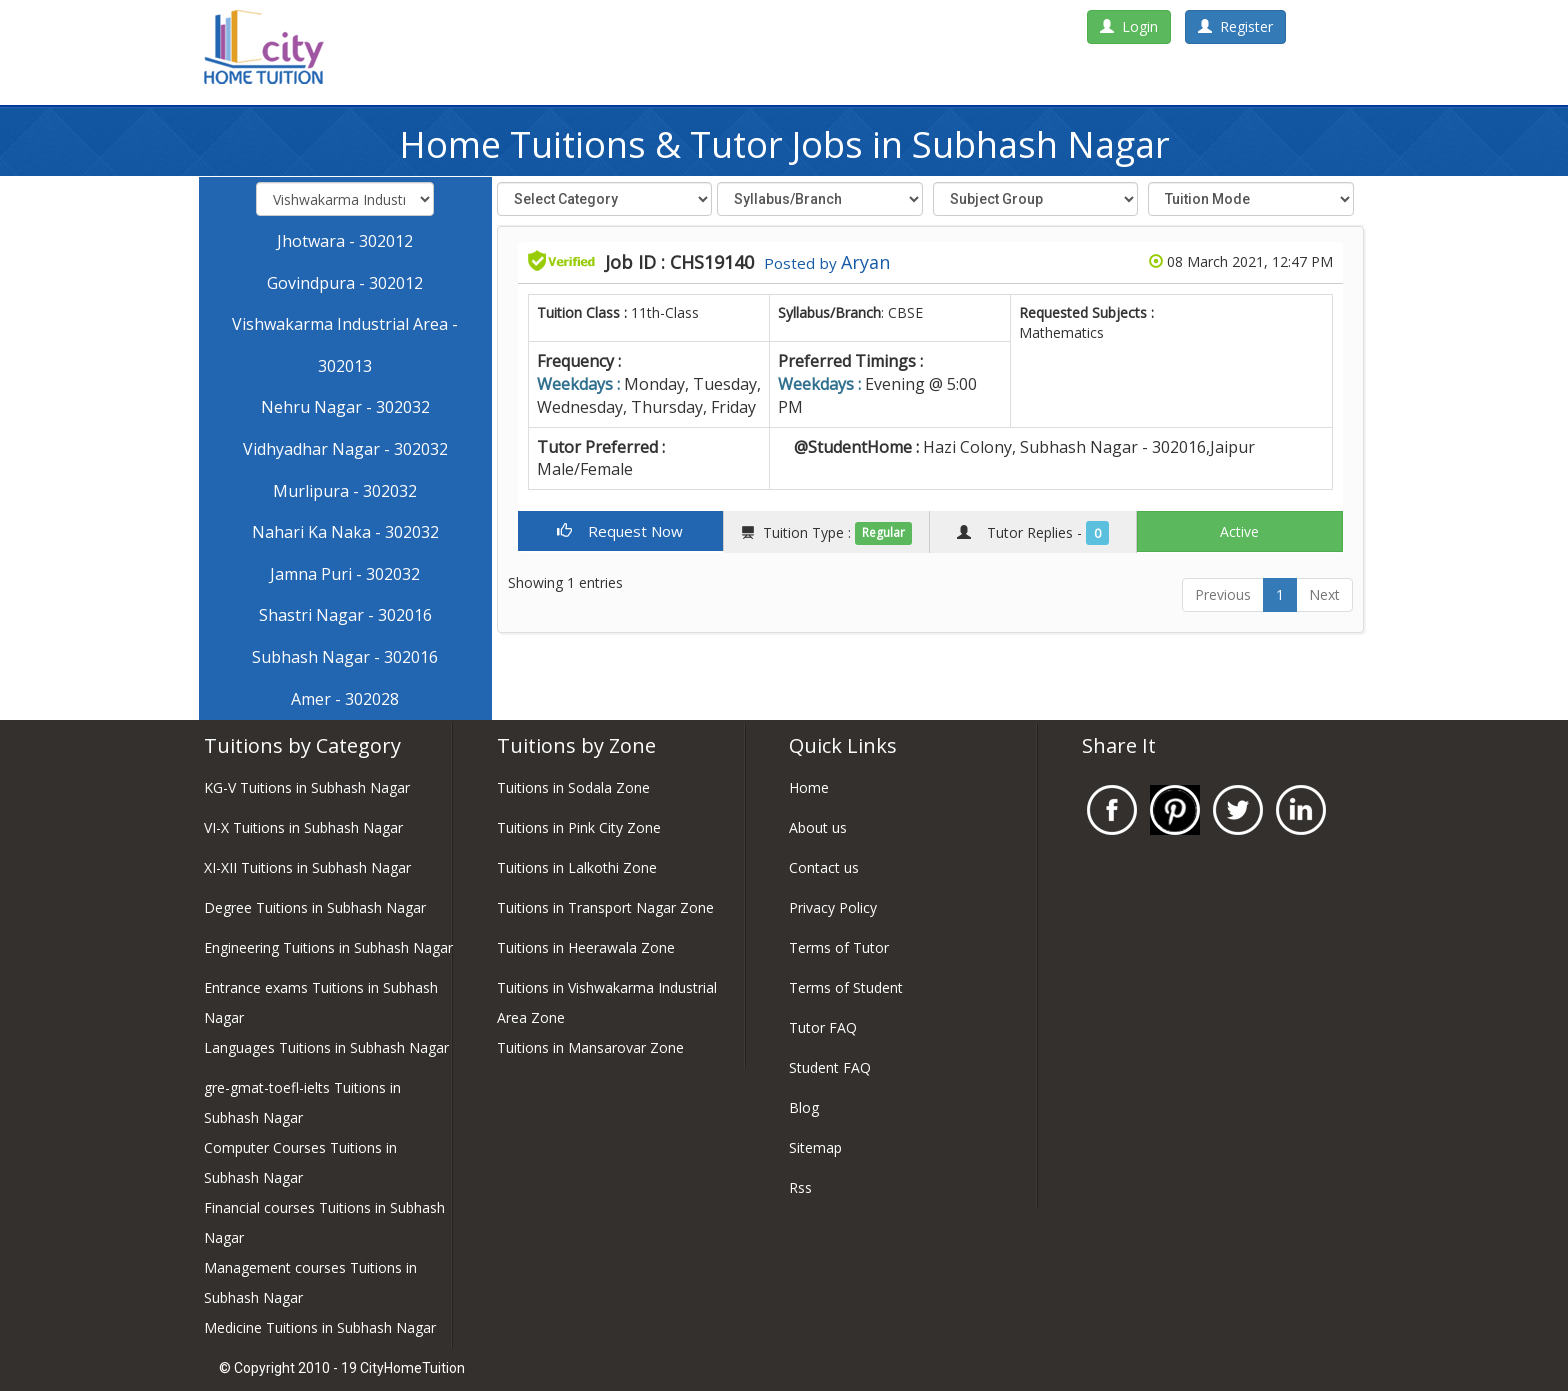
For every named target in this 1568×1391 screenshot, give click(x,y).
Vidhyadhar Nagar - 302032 (345, 449)
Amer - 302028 (345, 699)
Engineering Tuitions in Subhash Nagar (328, 947)
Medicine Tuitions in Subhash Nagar (320, 1327)
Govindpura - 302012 (345, 283)
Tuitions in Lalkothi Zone (577, 867)
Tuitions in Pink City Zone (579, 827)
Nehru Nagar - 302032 (345, 407)
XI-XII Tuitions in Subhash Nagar (307, 867)
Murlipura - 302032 (345, 491)
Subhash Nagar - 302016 (345, 657)
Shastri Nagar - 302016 (345, 615)
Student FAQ (830, 1067)
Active (1239, 531)
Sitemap (815, 1147)
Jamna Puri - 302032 (345, 574)
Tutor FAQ (823, 1027)
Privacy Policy (833, 907)
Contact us (824, 867)
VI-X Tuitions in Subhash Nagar (303, 827)
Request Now (620, 531)
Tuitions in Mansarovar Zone (590, 1047)
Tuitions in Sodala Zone (573, 787)
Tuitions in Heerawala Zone (586, 947)
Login (1129, 26)
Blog (804, 1107)
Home (809, 787)
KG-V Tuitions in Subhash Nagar (307, 787)
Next (1324, 594)
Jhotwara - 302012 (345, 241)
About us (818, 827)
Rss (800, 1187)
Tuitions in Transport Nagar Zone (605, 907)
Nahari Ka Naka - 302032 (345, 532)
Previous (1223, 594)
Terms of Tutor (839, 947)
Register (1235, 26)
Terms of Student (846, 987)
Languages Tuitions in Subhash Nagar (326, 1047)
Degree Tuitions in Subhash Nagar (315, 907)
